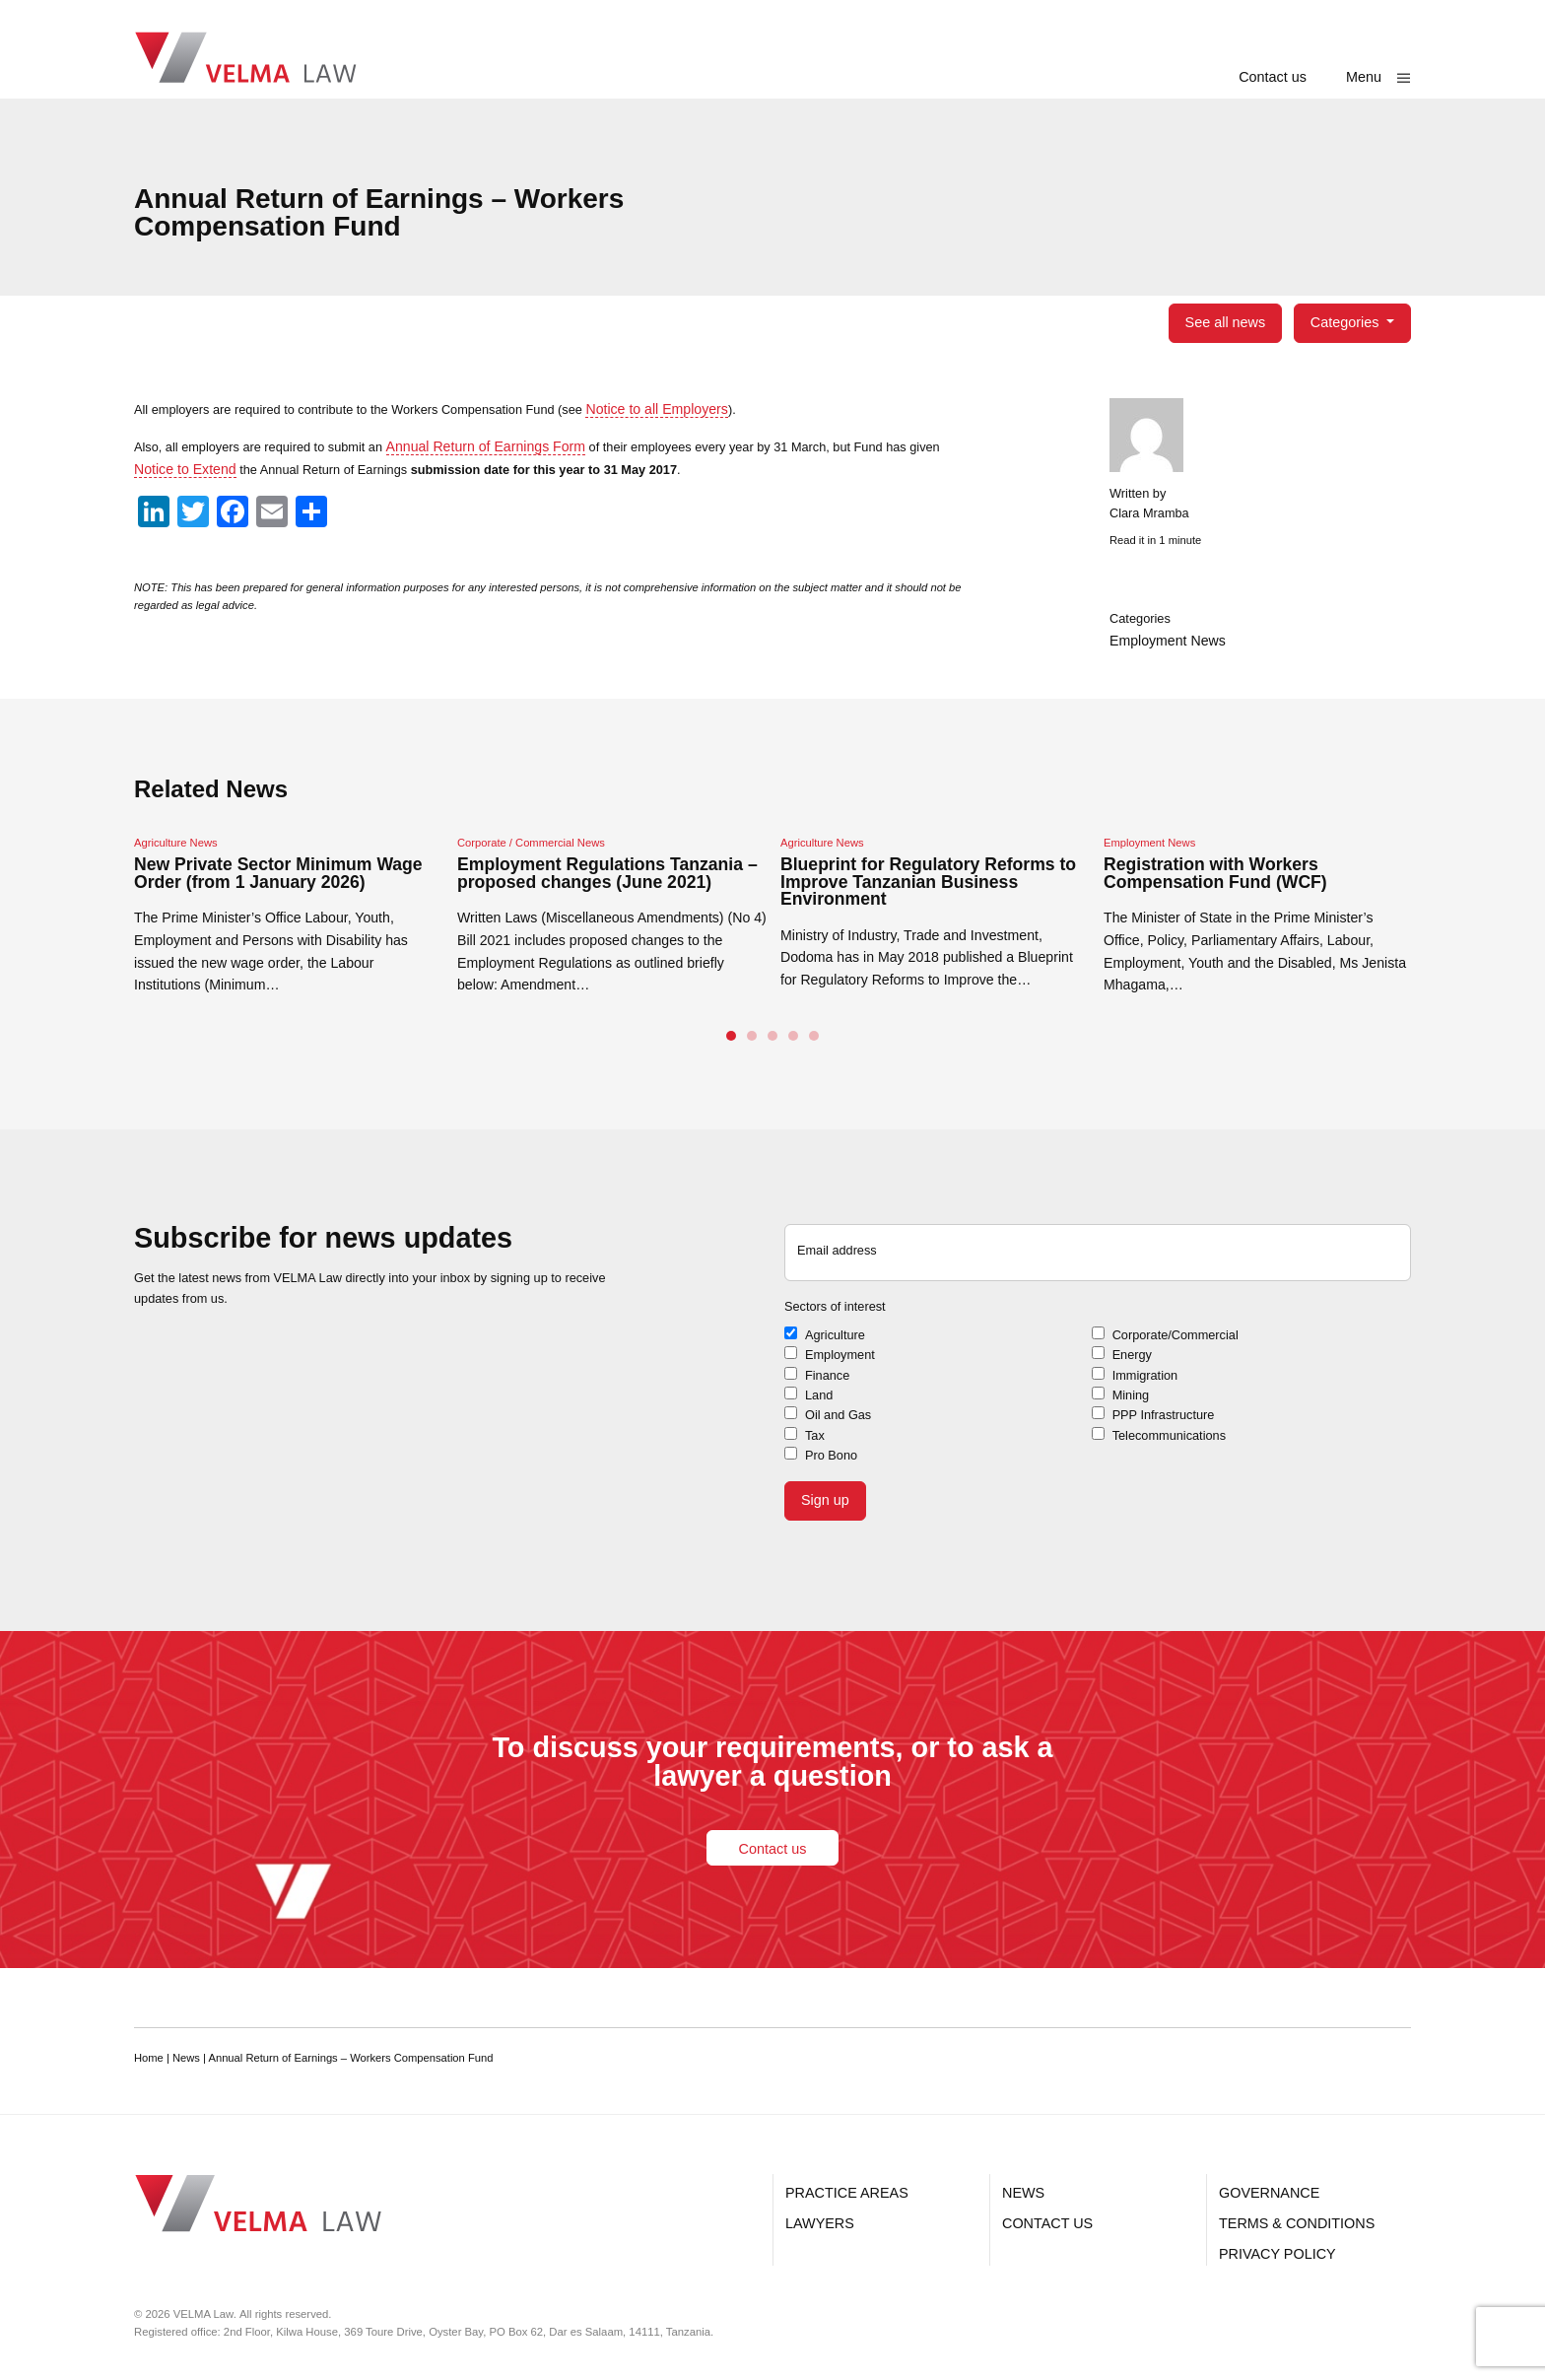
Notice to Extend (222, 469)
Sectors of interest (840, 1315)
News (1023, 2193)
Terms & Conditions (1297, 2223)
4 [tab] (793, 1042)
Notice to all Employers (706, 409)
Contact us (1273, 77)
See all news (1224, 322)
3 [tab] (772, 1042)
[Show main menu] (1378, 77)
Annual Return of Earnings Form (513, 446)
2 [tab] (752, 1042)
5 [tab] (814, 1042)
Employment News (1167, 642)
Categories (1346, 322)
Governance (1269, 2193)
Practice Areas (846, 2193)
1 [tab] (731, 1042)
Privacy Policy (1277, 2254)
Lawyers (819, 2223)
